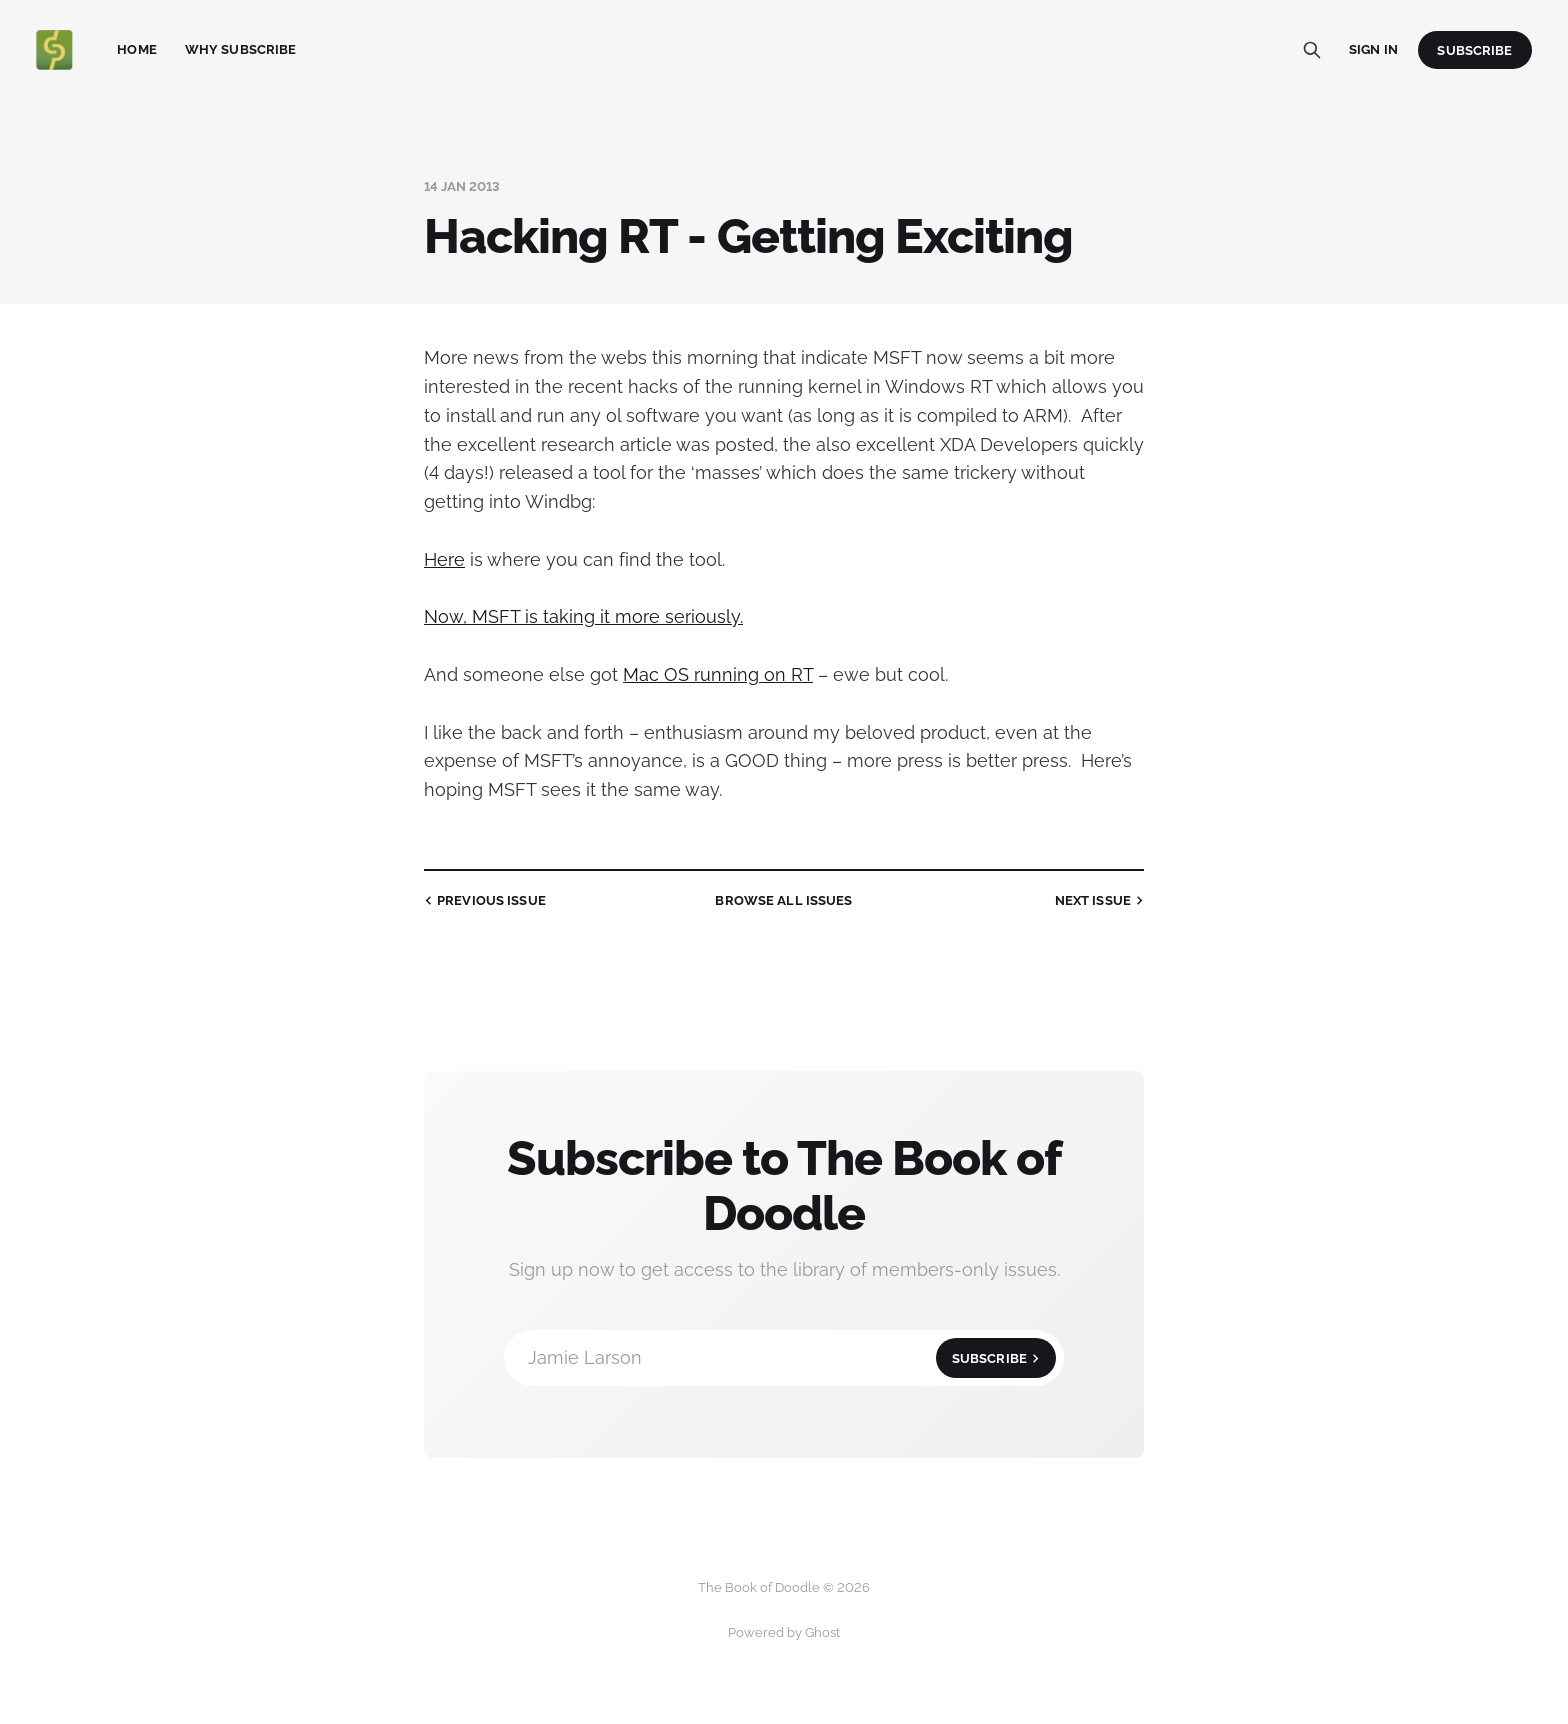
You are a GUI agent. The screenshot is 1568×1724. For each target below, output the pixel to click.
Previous (483, 901)
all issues (783, 900)
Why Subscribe (241, 49)
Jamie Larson (792, 1358)
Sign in (1373, 49)
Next (1101, 901)
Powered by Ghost (784, 1632)
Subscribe (1474, 50)
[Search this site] (1312, 50)
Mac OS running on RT (718, 674)
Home (137, 49)
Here (444, 559)
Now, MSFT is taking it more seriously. (583, 616)
